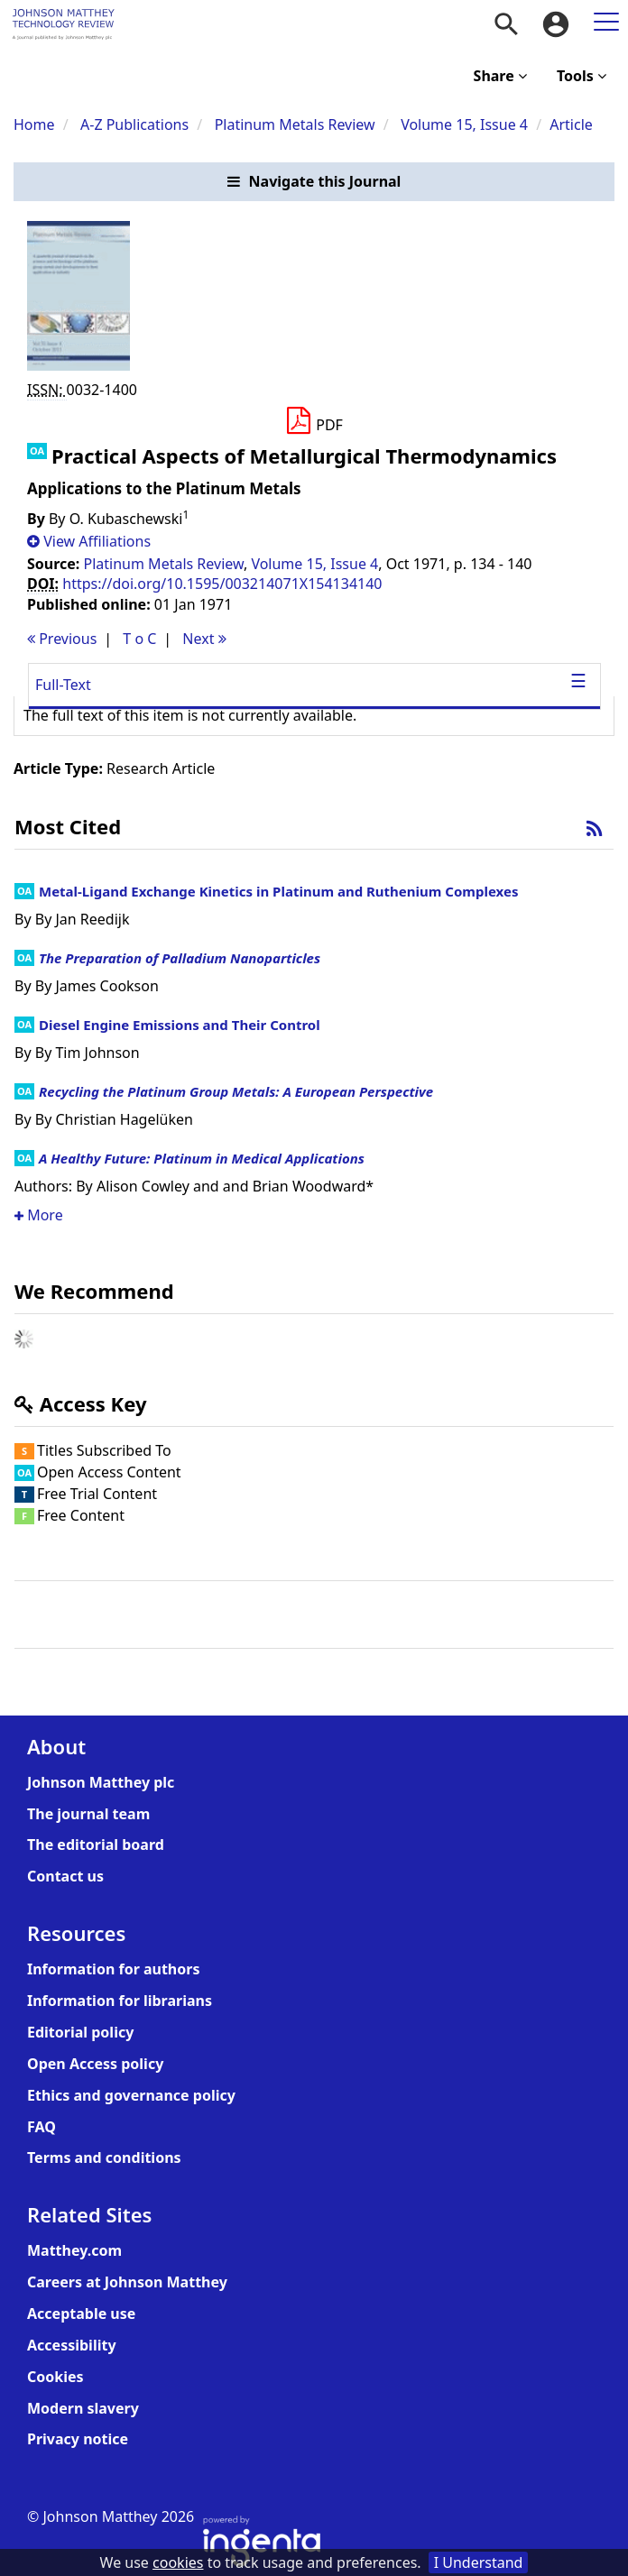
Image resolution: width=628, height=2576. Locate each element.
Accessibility (71, 2345)
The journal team (88, 1814)
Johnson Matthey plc (100, 1782)
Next (204, 639)
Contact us (65, 1876)
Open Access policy (95, 2064)
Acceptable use (81, 2313)
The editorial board (95, 1844)
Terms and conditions (104, 2157)
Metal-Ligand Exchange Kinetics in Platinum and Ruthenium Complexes (278, 891)
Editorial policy (80, 2032)
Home (34, 124)
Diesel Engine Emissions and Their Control (179, 1025)
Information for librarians (119, 2000)
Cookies (55, 2377)
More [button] (38, 1215)
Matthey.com (74, 2250)
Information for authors (113, 1969)
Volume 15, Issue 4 (466, 124)
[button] (314, 181)
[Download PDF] (314, 421)
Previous (62, 639)
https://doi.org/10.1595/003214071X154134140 (222, 583)
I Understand (478, 2562)
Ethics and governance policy (131, 2095)
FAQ (41, 2127)
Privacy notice (77, 2439)
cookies (177, 2562)
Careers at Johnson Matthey (127, 2282)
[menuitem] (506, 24)
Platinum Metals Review (295, 124)
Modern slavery (83, 2408)
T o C (139, 639)
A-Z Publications (134, 124)
